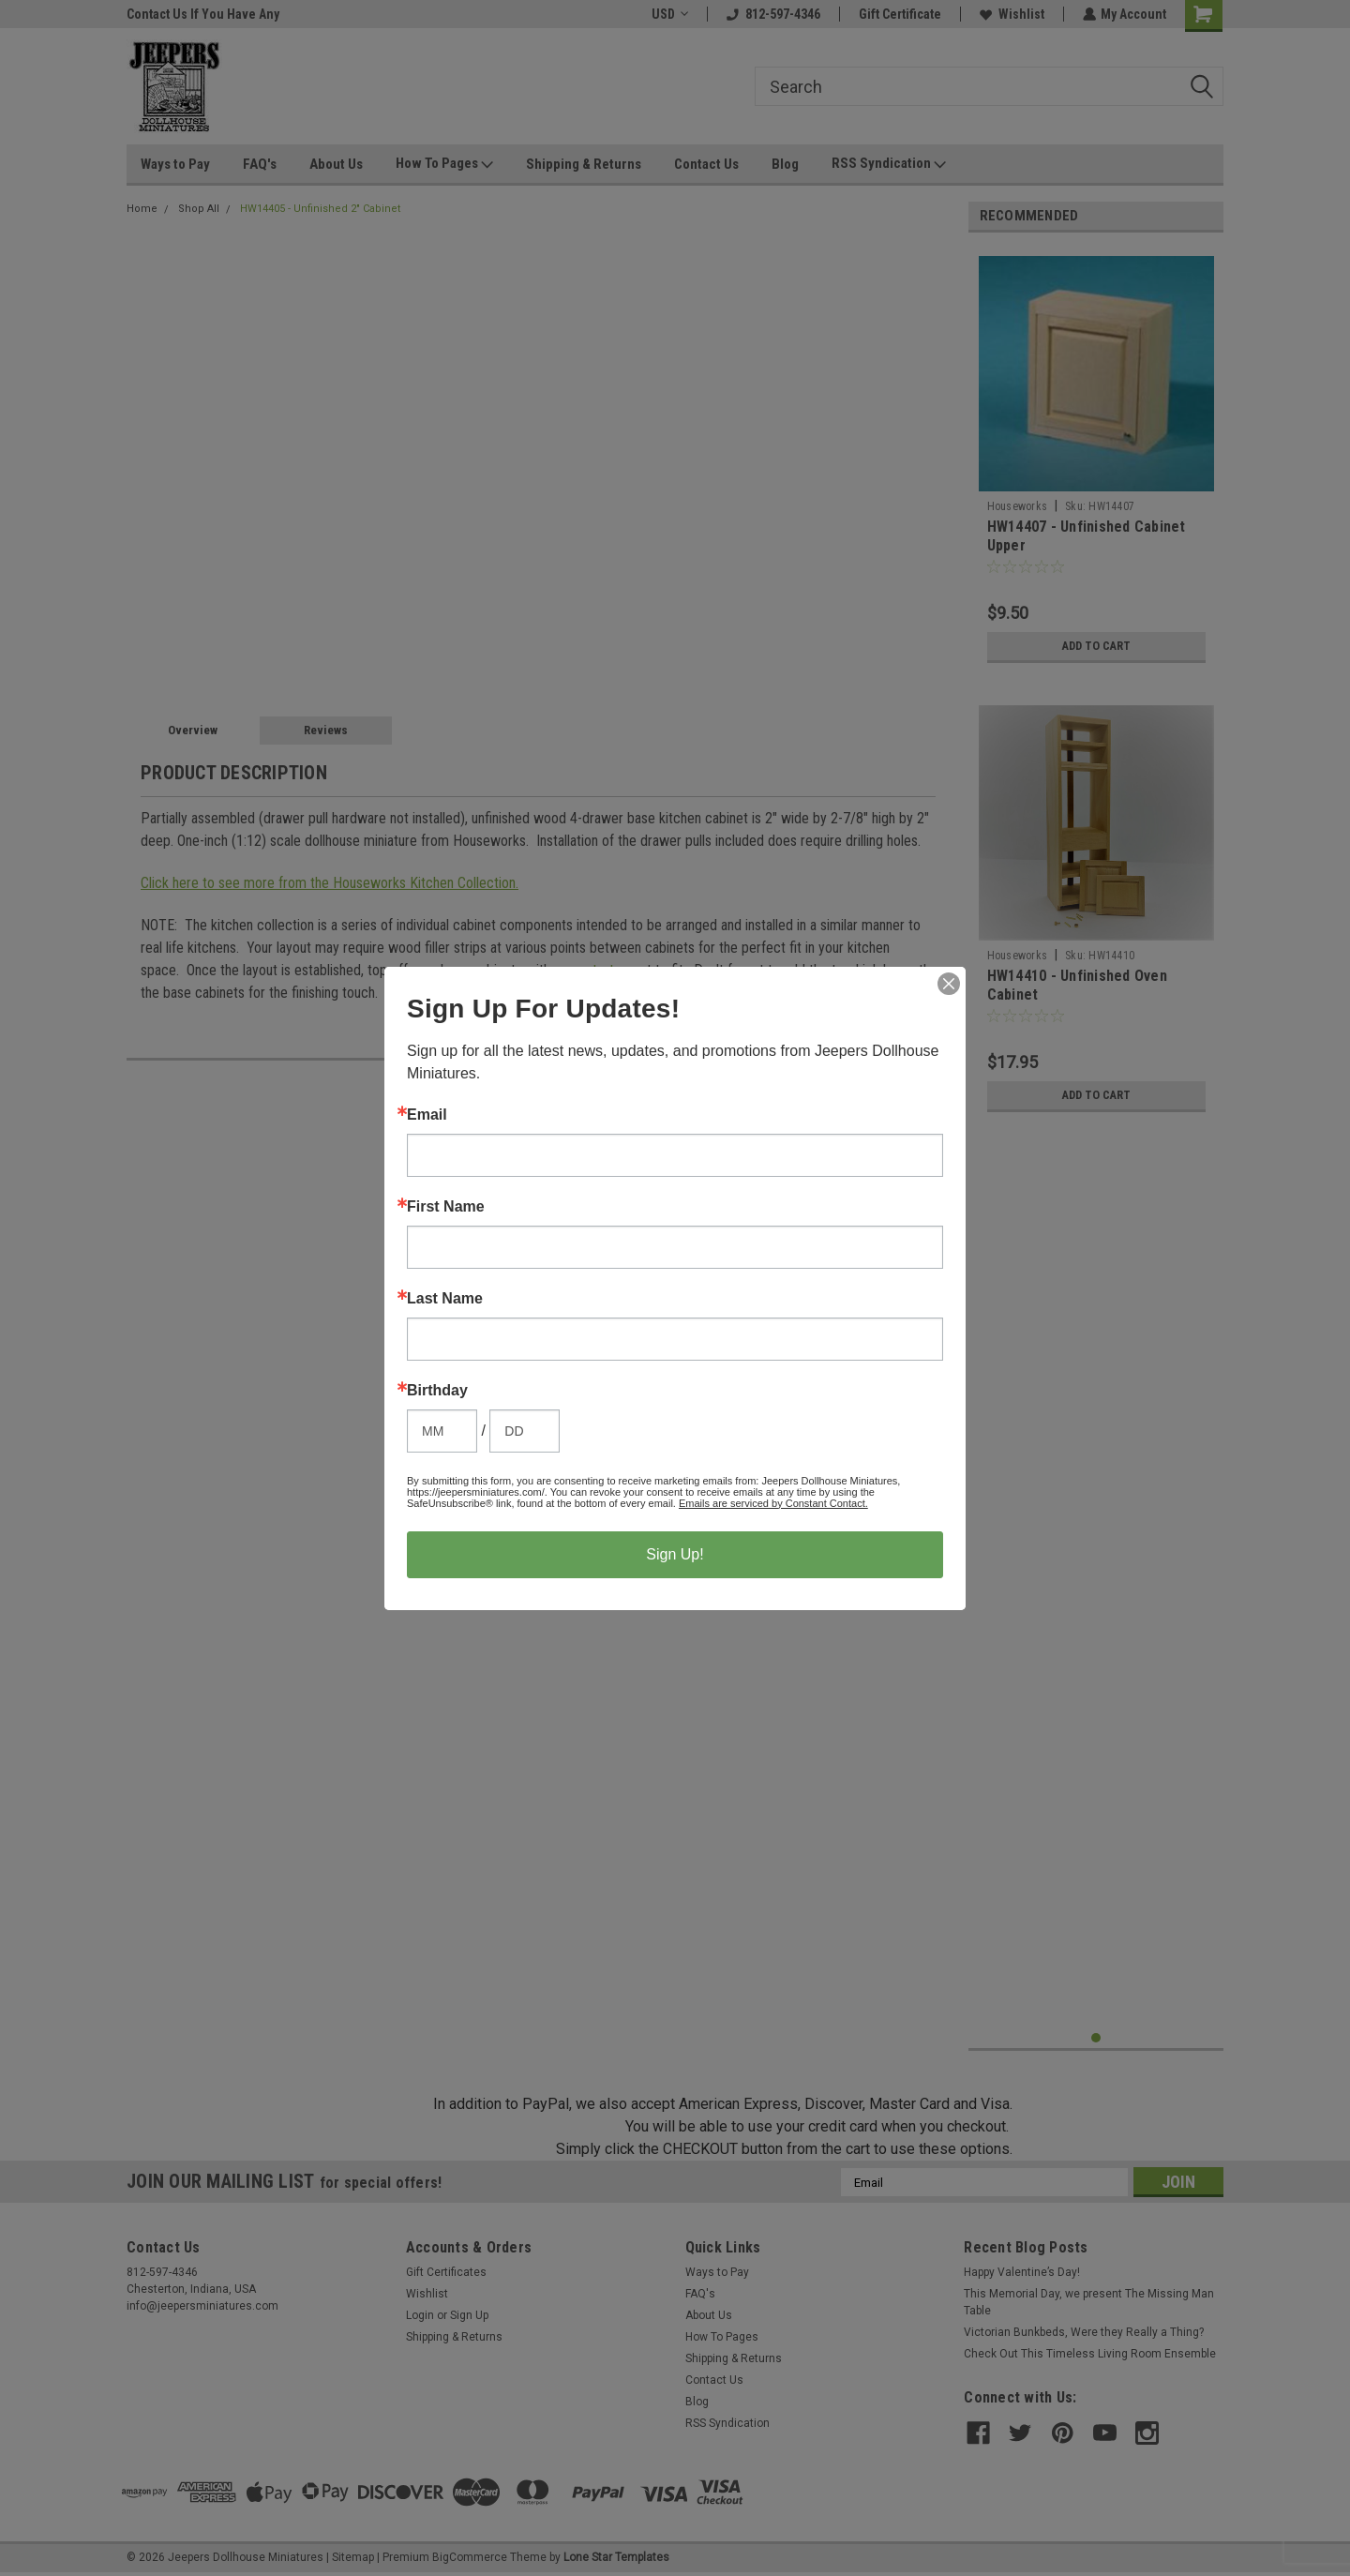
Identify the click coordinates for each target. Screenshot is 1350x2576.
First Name (446, 1206)
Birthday (437, 1390)
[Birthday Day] (524, 1431)
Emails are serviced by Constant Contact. (773, 1503)
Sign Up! (674, 1554)
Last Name (445, 1298)
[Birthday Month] (442, 1431)
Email (427, 1114)
